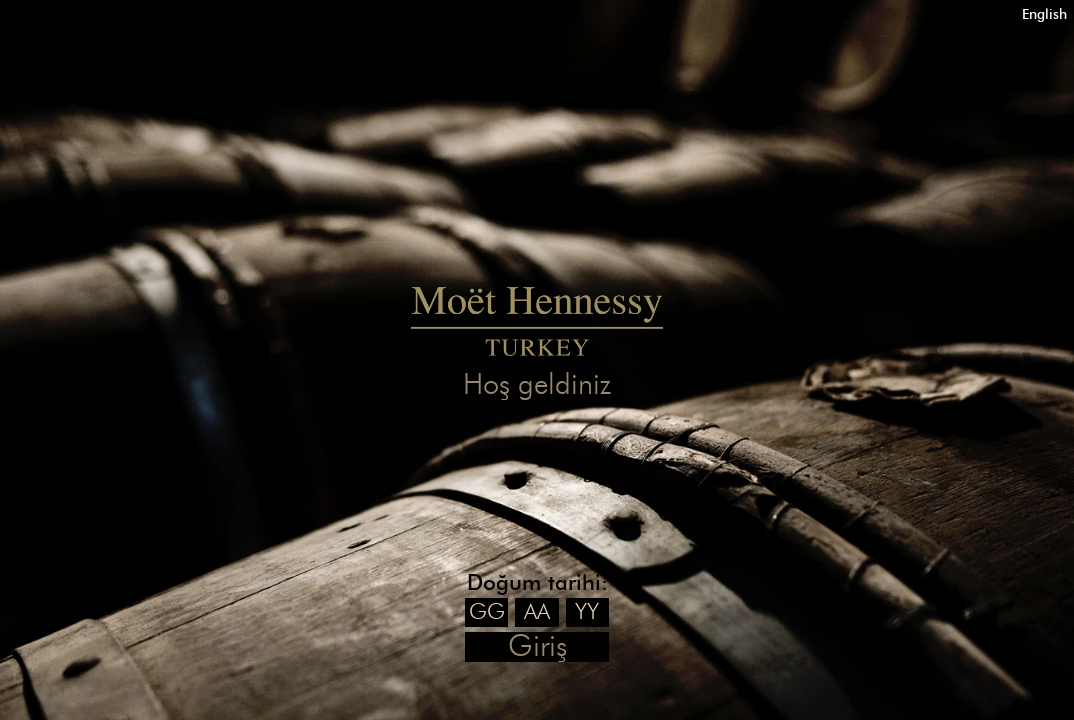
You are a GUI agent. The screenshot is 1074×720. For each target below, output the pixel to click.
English (1044, 14)
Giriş (537, 647)
